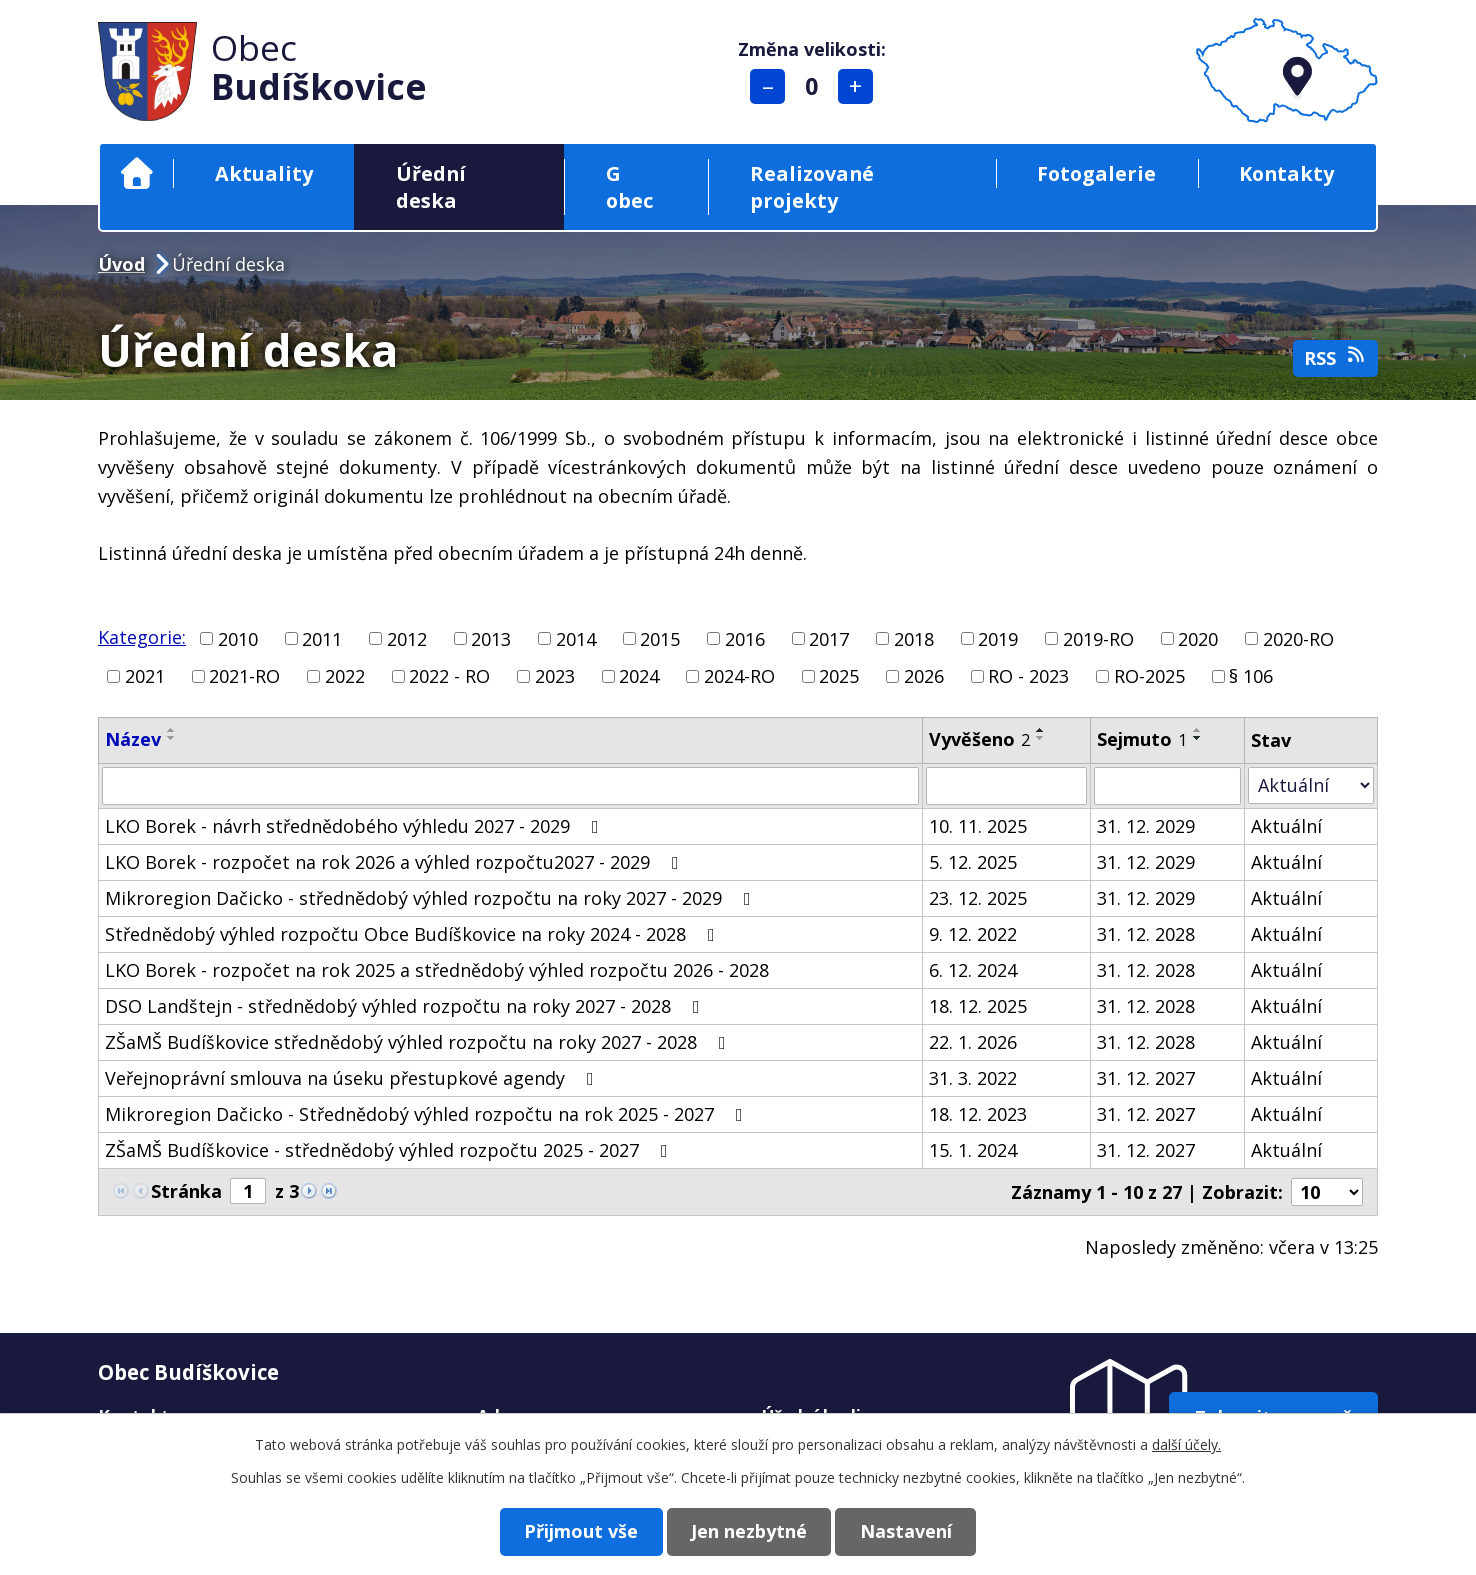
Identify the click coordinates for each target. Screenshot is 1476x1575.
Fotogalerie (1096, 173)
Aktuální (1286, 826)
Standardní (812, 86)
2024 (639, 676)
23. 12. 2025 (978, 898)
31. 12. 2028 (1146, 934)
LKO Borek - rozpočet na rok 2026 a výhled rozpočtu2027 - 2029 (396, 862)
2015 (660, 638)
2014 (576, 638)
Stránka (186, 1191)
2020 (1198, 638)
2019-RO (1098, 638)
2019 (998, 638)
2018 (914, 638)
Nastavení (911, 1531)
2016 (745, 638)
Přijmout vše (576, 1531)
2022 (345, 676)
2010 (238, 638)
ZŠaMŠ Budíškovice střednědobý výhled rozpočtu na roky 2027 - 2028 (419, 1042)
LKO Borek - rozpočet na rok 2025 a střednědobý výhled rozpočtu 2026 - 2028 (437, 970)
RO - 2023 (1028, 676)
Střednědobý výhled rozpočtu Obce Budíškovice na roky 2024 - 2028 (414, 934)
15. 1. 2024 (973, 1150)
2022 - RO (449, 676)
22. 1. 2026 (973, 1042)
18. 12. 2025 (978, 1006)
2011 (322, 638)
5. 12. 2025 (973, 862)
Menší (768, 86)
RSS (1336, 357)
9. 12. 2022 (973, 934)
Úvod (136, 173)
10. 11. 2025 (978, 826)
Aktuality (264, 173)
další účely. (1186, 1444)
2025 (839, 676)
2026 (924, 676)
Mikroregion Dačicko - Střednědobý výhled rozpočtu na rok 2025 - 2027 (428, 1114)
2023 (555, 676)
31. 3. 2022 (973, 1078)
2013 (491, 638)
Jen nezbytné (749, 1531)
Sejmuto (1142, 739)
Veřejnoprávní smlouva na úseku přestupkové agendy (353, 1078)
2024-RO (739, 676)
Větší (856, 86)
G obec (629, 187)
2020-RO (1298, 638)
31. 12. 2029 (1146, 826)
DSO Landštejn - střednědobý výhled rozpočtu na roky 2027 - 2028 (406, 1006)
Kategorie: (142, 637)
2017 (829, 638)
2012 (407, 638)
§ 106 (1251, 676)
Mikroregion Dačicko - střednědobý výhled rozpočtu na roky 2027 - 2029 (432, 898)
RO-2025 (1149, 676)
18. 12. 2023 (978, 1114)
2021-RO (244, 676)
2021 (145, 676)
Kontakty (1286, 173)
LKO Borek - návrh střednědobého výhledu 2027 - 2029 (356, 826)
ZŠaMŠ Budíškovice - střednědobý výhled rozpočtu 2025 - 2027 (390, 1150)
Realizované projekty (812, 187)
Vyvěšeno (979, 739)
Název (133, 739)
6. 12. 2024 (973, 970)
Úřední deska (431, 187)
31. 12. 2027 (1146, 1078)
